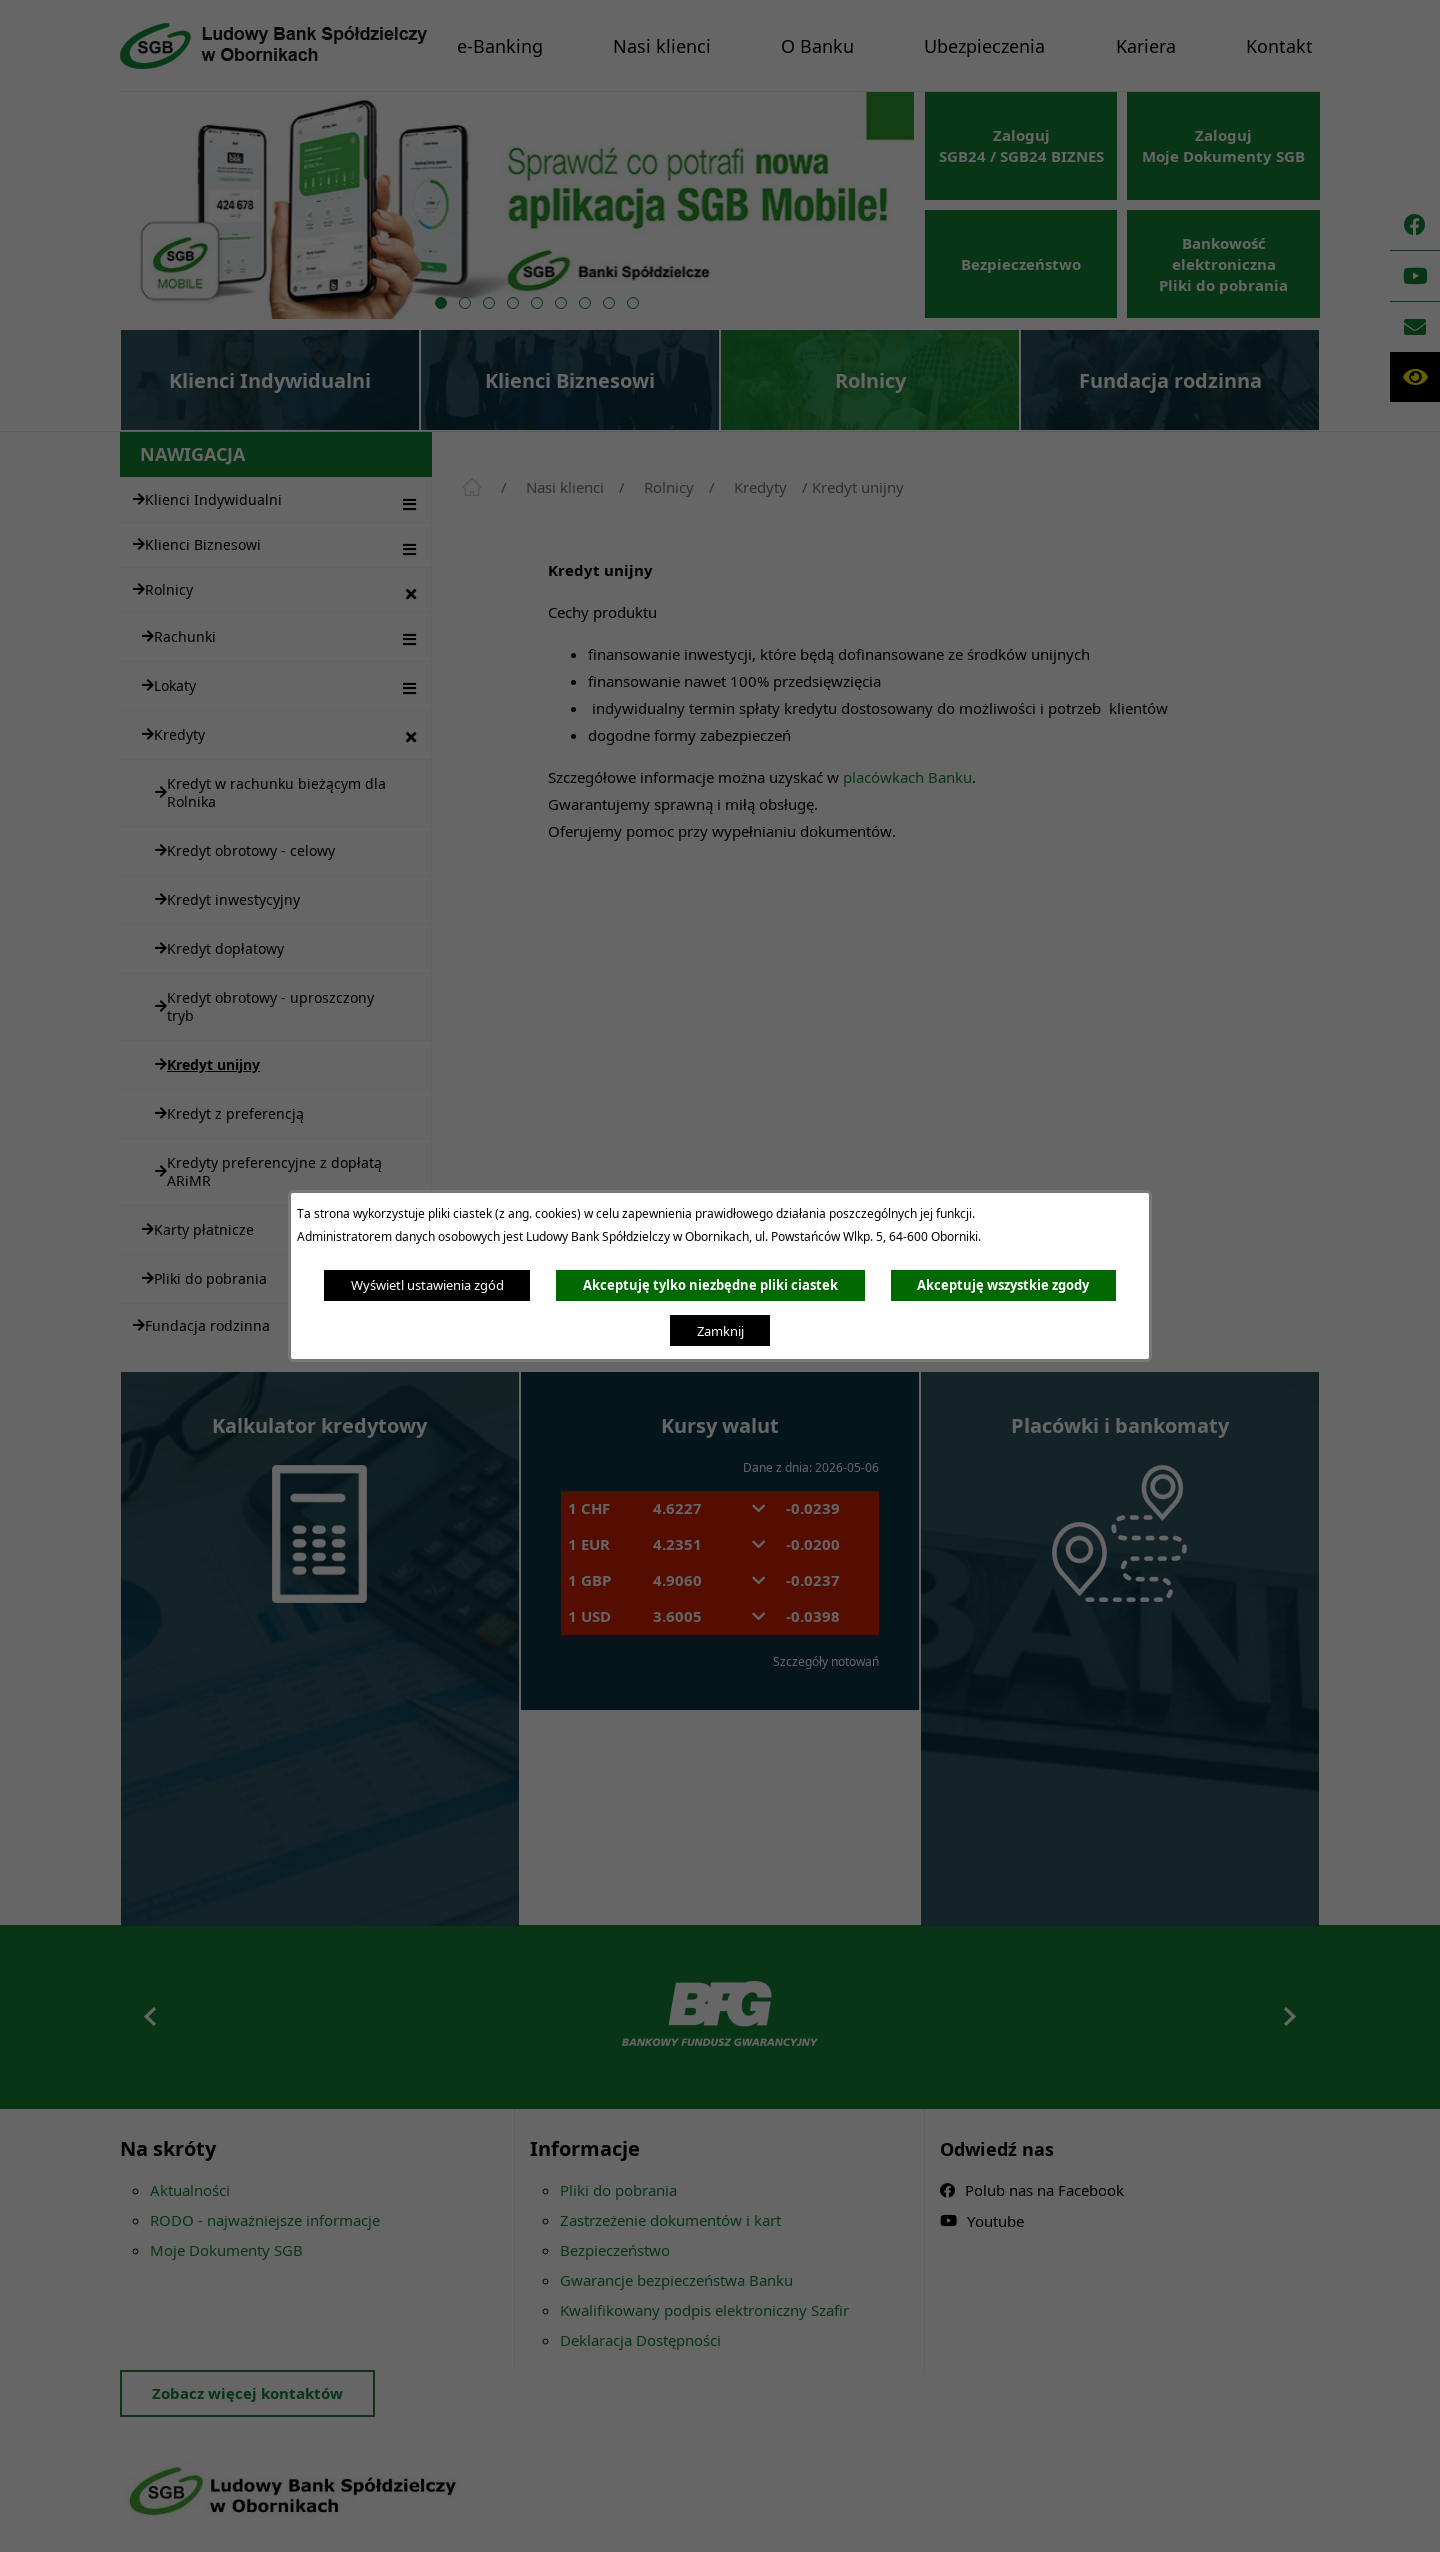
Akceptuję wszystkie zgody (1003, 1285)
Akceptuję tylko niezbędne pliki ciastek (710, 1285)
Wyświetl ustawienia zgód (427, 1285)
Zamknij (720, 1331)
